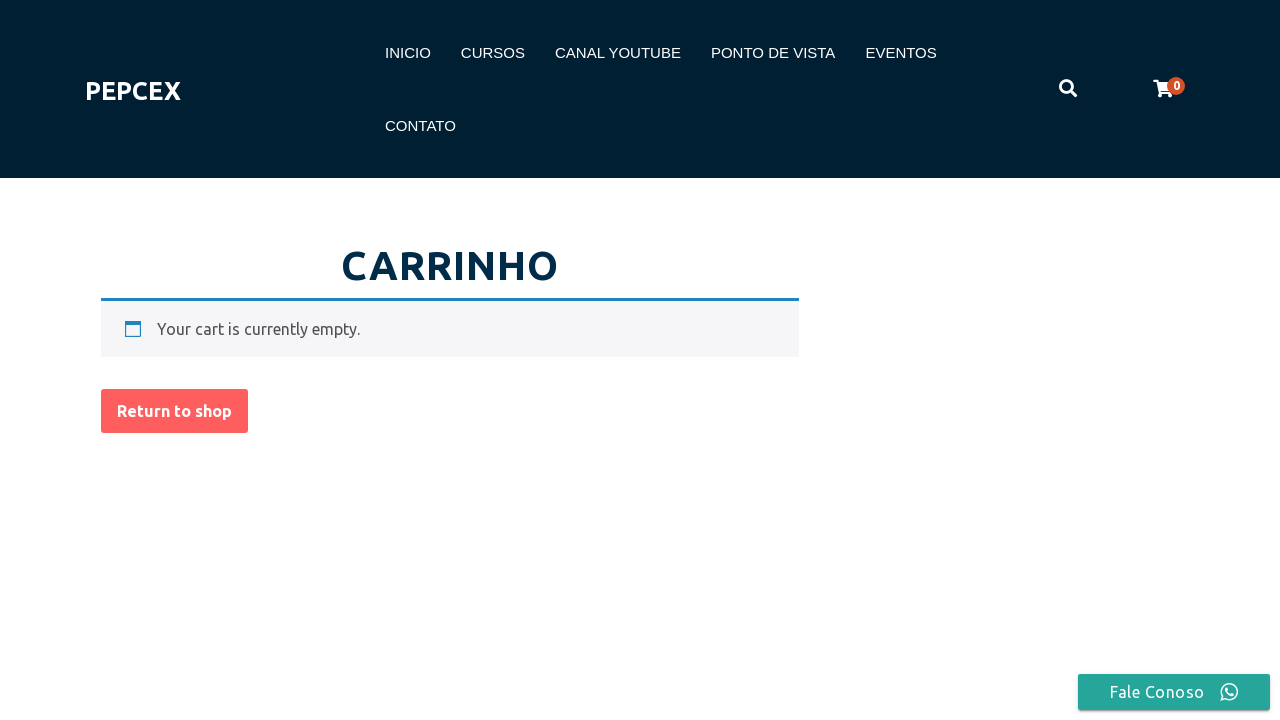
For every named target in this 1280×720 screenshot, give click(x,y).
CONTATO (420, 125)
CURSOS (493, 52)
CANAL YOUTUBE (618, 52)
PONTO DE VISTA (773, 52)
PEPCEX (133, 91)
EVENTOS (900, 52)
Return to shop (174, 411)
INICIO (408, 52)
